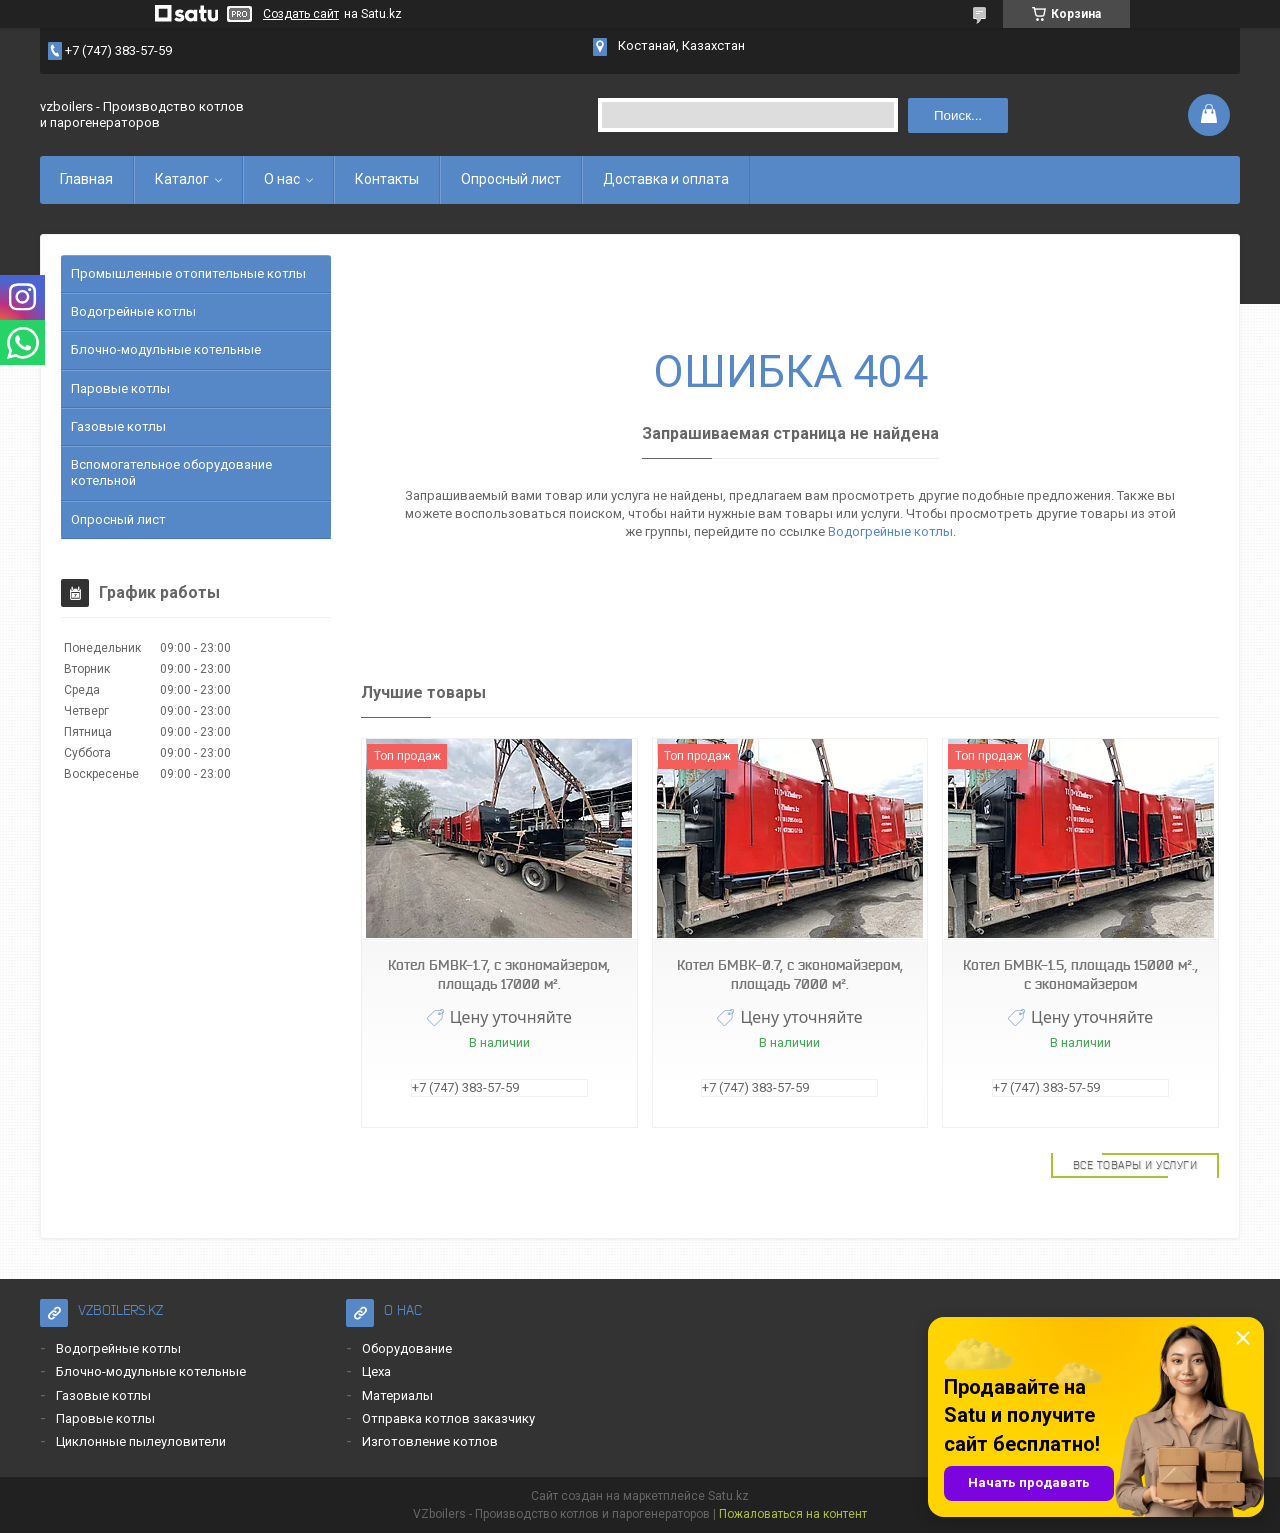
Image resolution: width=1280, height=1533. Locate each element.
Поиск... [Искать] (958, 115)
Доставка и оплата (666, 179)
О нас (282, 179)
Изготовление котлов (430, 1441)
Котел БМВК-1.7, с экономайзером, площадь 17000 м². (499, 974)
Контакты (387, 179)
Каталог (182, 179)
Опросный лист (511, 179)
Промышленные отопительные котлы (188, 273)
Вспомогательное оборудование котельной (171, 472)
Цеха (376, 1371)
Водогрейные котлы (890, 531)
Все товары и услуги (1135, 1165)
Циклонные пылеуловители (141, 1441)
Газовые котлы (118, 426)
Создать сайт (301, 14)
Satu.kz (728, 1496)
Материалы (397, 1395)
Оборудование (407, 1348)
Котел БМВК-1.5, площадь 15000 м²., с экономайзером (1080, 974)
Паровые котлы (120, 388)
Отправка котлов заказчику (448, 1418)
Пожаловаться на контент (793, 1514)
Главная (86, 179)
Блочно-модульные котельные (166, 349)
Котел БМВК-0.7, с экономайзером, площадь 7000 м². (790, 974)
